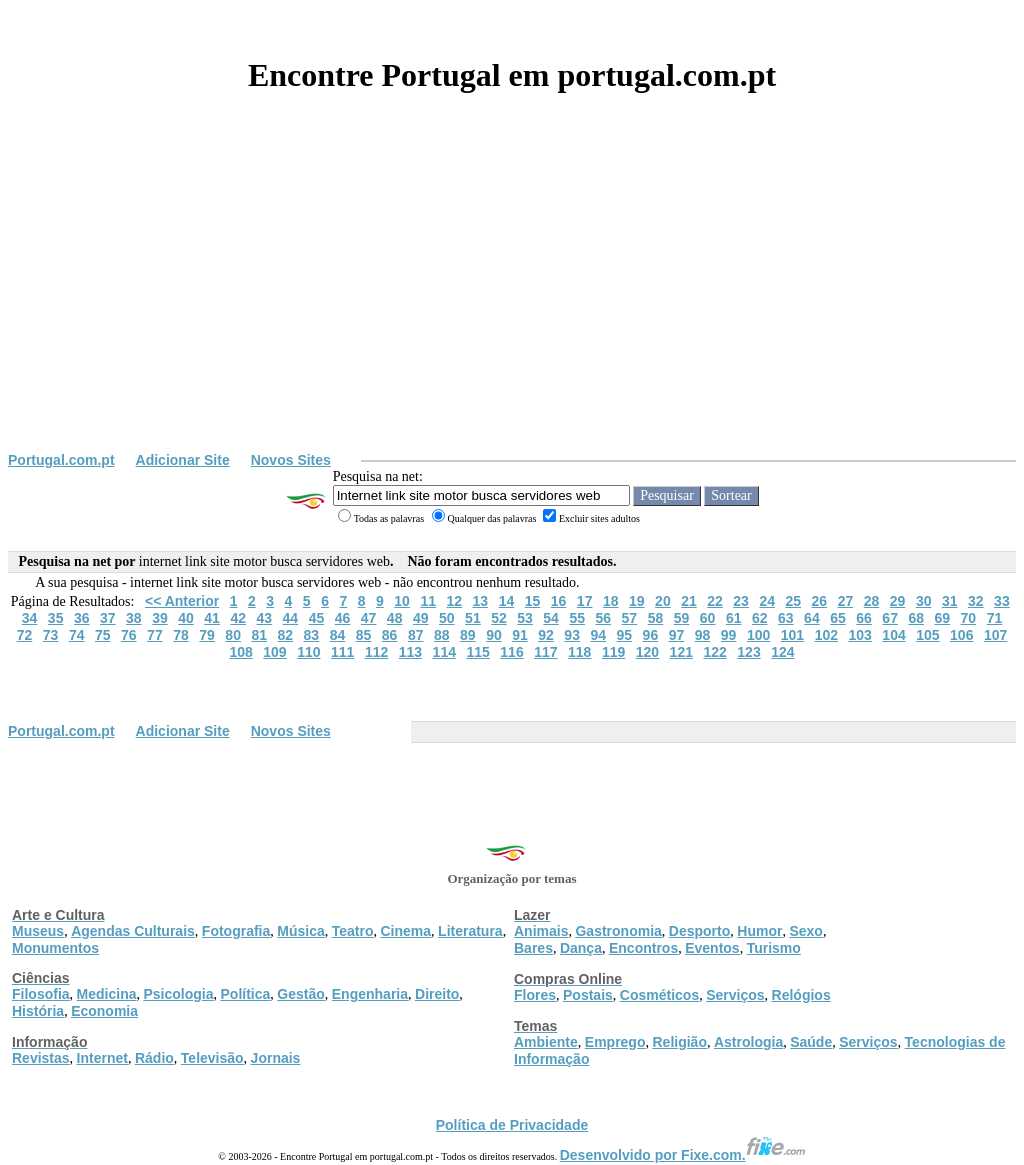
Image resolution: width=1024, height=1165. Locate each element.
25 (793, 601)
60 (708, 618)
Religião (679, 1042)
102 (826, 635)
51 (473, 618)
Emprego (615, 1042)
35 (56, 618)
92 (546, 635)
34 (30, 618)
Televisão (212, 1058)
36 (82, 618)
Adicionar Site (183, 460)
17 (585, 601)
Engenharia (370, 994)
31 (950, 601)
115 (477, 652)
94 (598, 635)
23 (741, 601)
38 (134, 618)
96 (651, 635)
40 (186, 618)
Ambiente (546, 1042)
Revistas (41, 1058)
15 (533, 601)
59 (682, 618)
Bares (533, 948)
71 (995, 618)
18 (611, 601)
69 (943, 618)
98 (703, 635)
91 (520, 635)
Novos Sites (291, 460)
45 (317, 618)
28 (872, 601)
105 (927, 635)
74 (77, 635)
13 (481, 601)
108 (240, 652)
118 (579, 652)
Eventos (712, 948)
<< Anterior (182, 601)
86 (390, 635)
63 (786, 618)
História (38, 1011)
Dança (581, 948)
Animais (541, 931)
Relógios (801, 995)
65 (838, 618)
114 (444, 652)
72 (25, 635)
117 (545, 652)
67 (890, 618)
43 (264, 618)
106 (961, 635)
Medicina (107, 994)
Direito (437, 994)
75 (103, 635)
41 (212, 618)
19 (637, 601)
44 (291, 618)
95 (625, 635)
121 (681, 652)
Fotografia (236, 931)
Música (300, 931)
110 (308, 652)
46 (343, 618)
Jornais (276, 1058)
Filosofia (41, 994)
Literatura (470, 931)
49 (421, 618)
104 (893, 635)
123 (748, 652)
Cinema (406, 931)
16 (559, 601)
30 (924, 601)
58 (656, 618)
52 (499, 618)
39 (160, 618)
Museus (38, 931)
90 (494, 635)
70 (969, 618)
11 (428, 601)
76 (129, 635)
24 (767, 601)
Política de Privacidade (512, 1125)
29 (898, 601)
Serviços (735, 995)
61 (734, 618)
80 (233, 635)
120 (647, 652)
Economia (104, 1011)
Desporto (699, 931)
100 (758, 635)
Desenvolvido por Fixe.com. (683, 1155)
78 (181, 635)
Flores (535, 995)
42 (238, 618)
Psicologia (178, 994)
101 (792, 635)
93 (572, 635)
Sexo (805, 931)
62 (760, 618)
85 (364, 635)
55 (577, 618)
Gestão (300, 994)
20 (663, 601)
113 (410, 652)
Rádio (154, 1058)
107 (995, 635)
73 (51, 635)
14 (507, 601)
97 (677, 635)
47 (369, 618)
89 (468, 635)
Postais (588, 995)
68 (916, 618)
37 (108, 618)
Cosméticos (659, 995)
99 (729, 635)
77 (155, 635)
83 (312, 635)
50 (447, 618)
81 (259, 635)
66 (864, 618)
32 (976, 601)
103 (859, 635)
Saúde (811, 1042)
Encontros (643, 948)
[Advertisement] (512, 302)
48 (395, 618)
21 (689, 601)
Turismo (774, 948)
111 (342, 652)
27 (846, 601)
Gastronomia (618, 931)
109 (274, 652)
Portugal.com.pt (61, 460)
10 (402, 601)
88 (442, 635)
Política (246, 994)
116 (511, 652)
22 (715, 601)
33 (1002, 601)
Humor (759, 931)
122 (714, 652)
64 (812, 618)
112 (376, 652)
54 (551, 618)
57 (630, 618)
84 (338, 635)
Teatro (353, 931)
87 (416, 635)
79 (207, 635)
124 (782, 652)
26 (820, 601)
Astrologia (748, 1042)
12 (454, 601)
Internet (102, 1058)
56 (603, 618)
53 (525, 618)
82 (286, 635)
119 (613, 652)
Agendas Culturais (133, 931)
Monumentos (55, 948)
